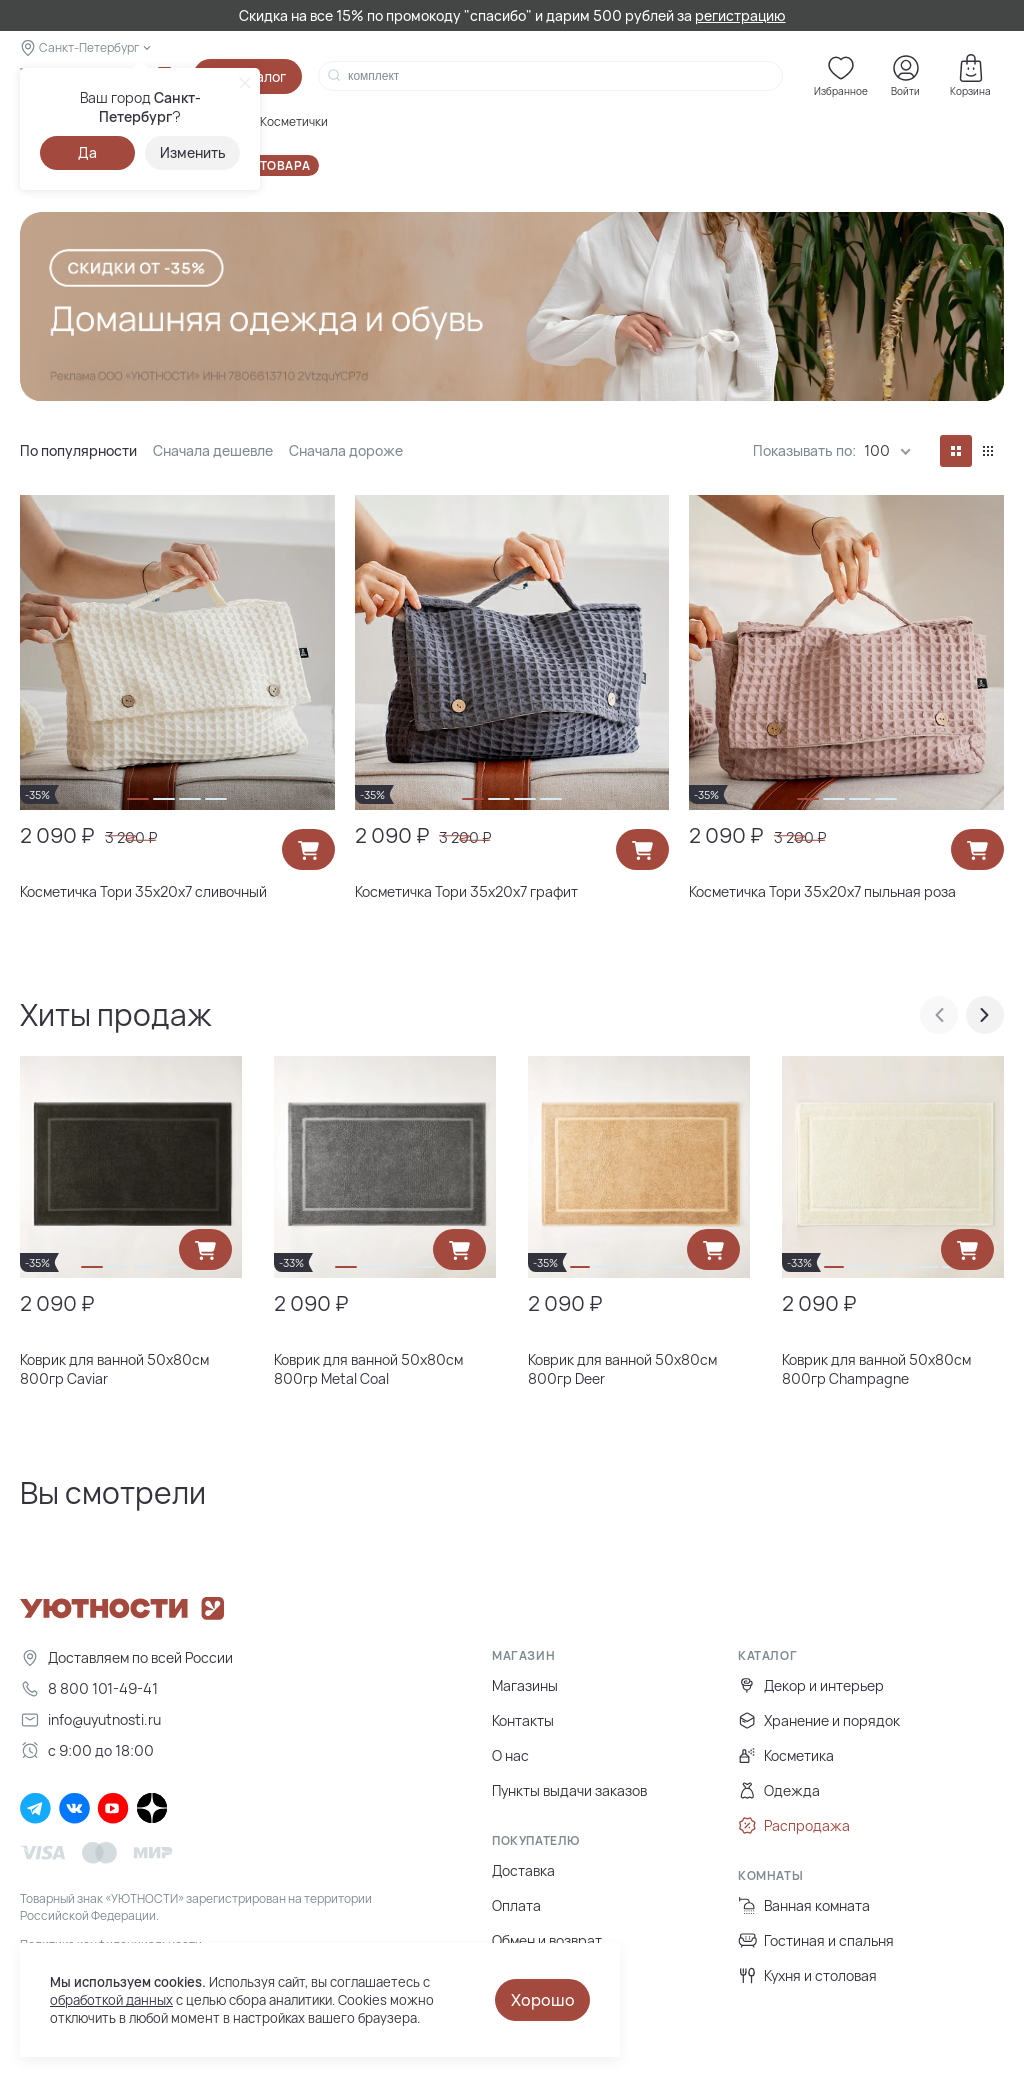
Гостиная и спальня (816, 1940)
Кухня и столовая (807, 1975)
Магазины (525, 1685)
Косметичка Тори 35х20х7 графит (466, 891)
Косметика (786, 1755)
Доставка (523, 1870)
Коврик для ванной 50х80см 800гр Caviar (114, 1369)
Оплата (516, 1905)
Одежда (779, 1790)
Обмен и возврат (547, 1940)
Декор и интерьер (811, 1685)
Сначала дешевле (213, 450)
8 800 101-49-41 (89, 1688)
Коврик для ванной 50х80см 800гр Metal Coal (368, 1369)
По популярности (78, 450)
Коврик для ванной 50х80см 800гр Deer (622, 1369)
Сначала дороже (346, 450)
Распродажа (794, 1825)
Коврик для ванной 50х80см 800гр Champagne (876, 1369)
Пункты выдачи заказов (569, 1790)
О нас (510, 1755)
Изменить (193, 152)
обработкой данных (111, 2000)
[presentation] (939, 1015)
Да (87, 152)
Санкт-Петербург (89, 47)
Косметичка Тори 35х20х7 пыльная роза (822, 891)
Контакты (523, 1720)
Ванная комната (804, 1905)
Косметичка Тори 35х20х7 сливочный (143, 891)
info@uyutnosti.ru (90, 1719)
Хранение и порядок (819, 1720)
